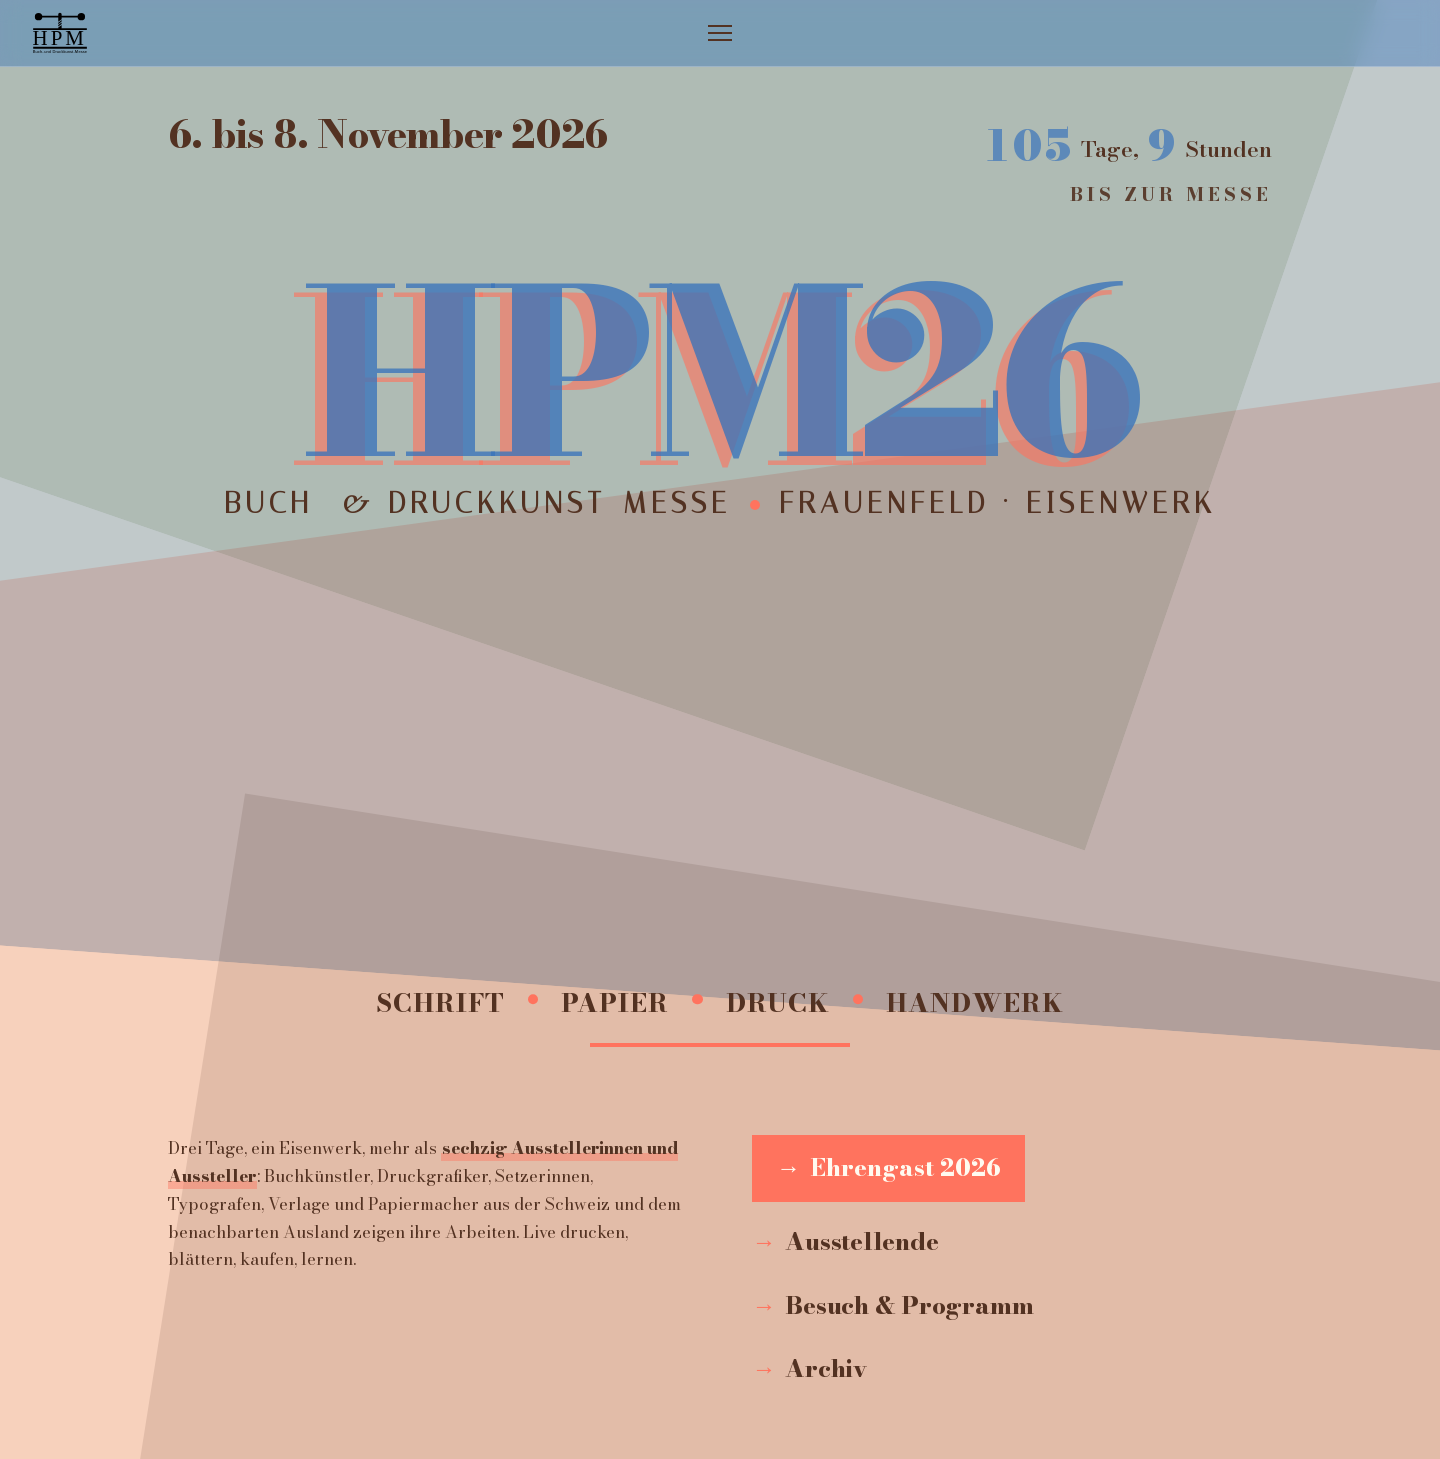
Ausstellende (861, 1241)
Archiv (826, 1368)
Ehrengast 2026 (905, 1167)
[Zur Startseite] (60, 33)
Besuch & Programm (909, 1305)
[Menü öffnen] (720, 33)
